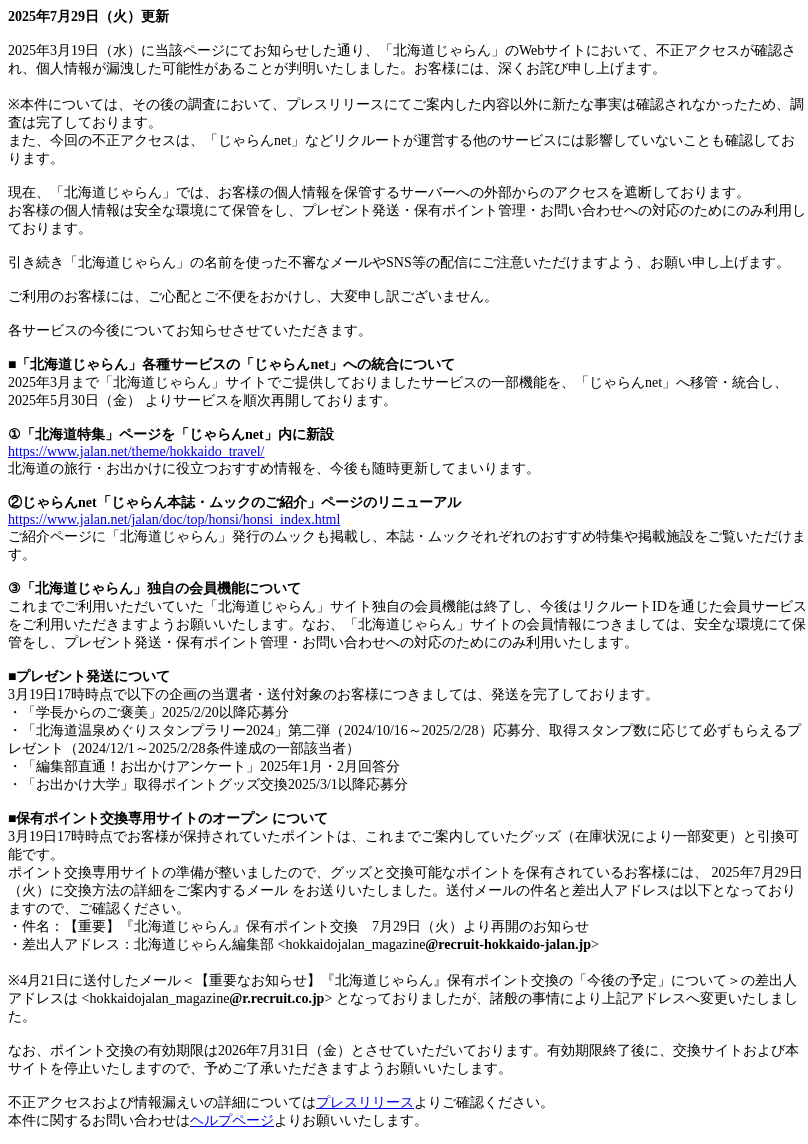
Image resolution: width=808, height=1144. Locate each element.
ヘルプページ (232, 1120)
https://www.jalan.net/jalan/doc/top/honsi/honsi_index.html (174, 519)
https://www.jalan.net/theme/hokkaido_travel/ (136, 451)
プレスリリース (365, 1102)
